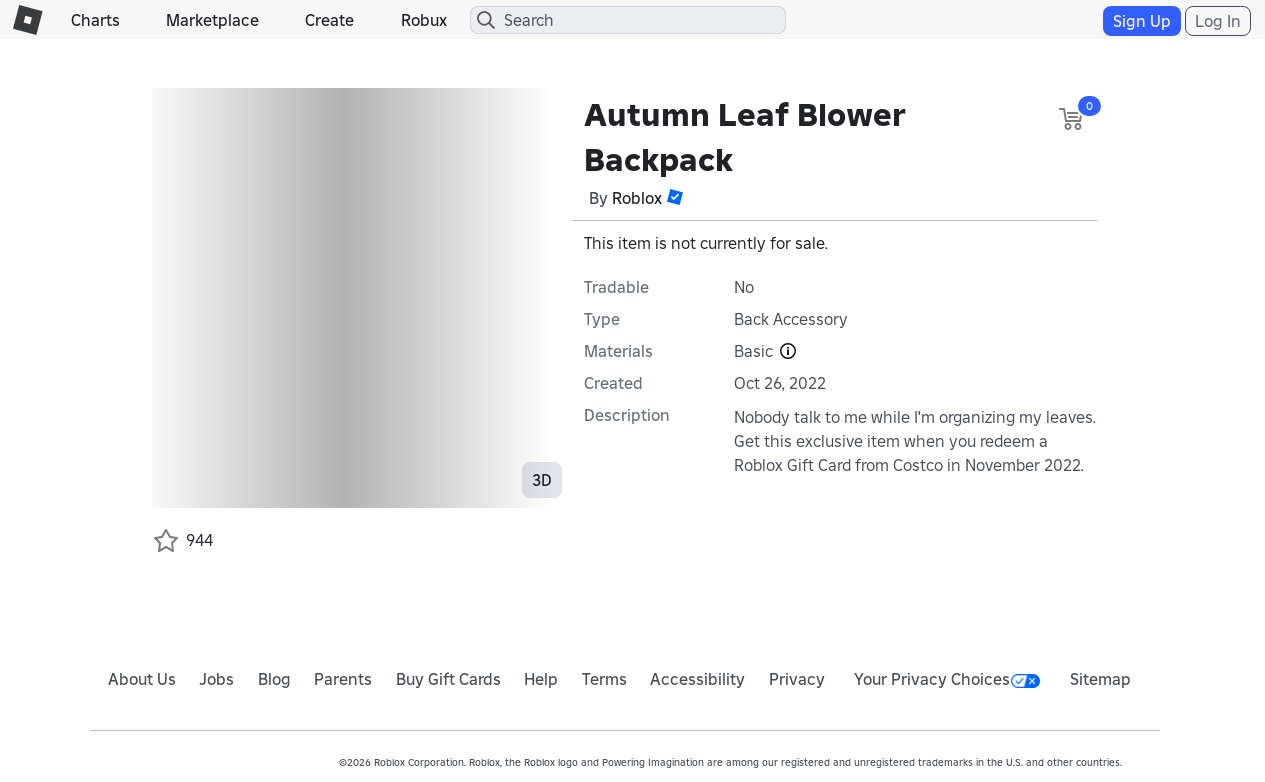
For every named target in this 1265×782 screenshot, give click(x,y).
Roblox (637, 198)
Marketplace (212, 20)
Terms (604, 679)
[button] (675, 197)
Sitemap (1100, 679)
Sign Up (1142, 21)
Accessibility (697, 679)
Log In (1218, 21)
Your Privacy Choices (947, 679)
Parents (343, 679)
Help (541, 679)
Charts (95, 20)
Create (329, 20)
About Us (142, 679)
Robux (424, 20)
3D (542, 480)
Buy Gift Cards (448, 679)
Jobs (216, 679)
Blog (274, 679)
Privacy (797, 679)
